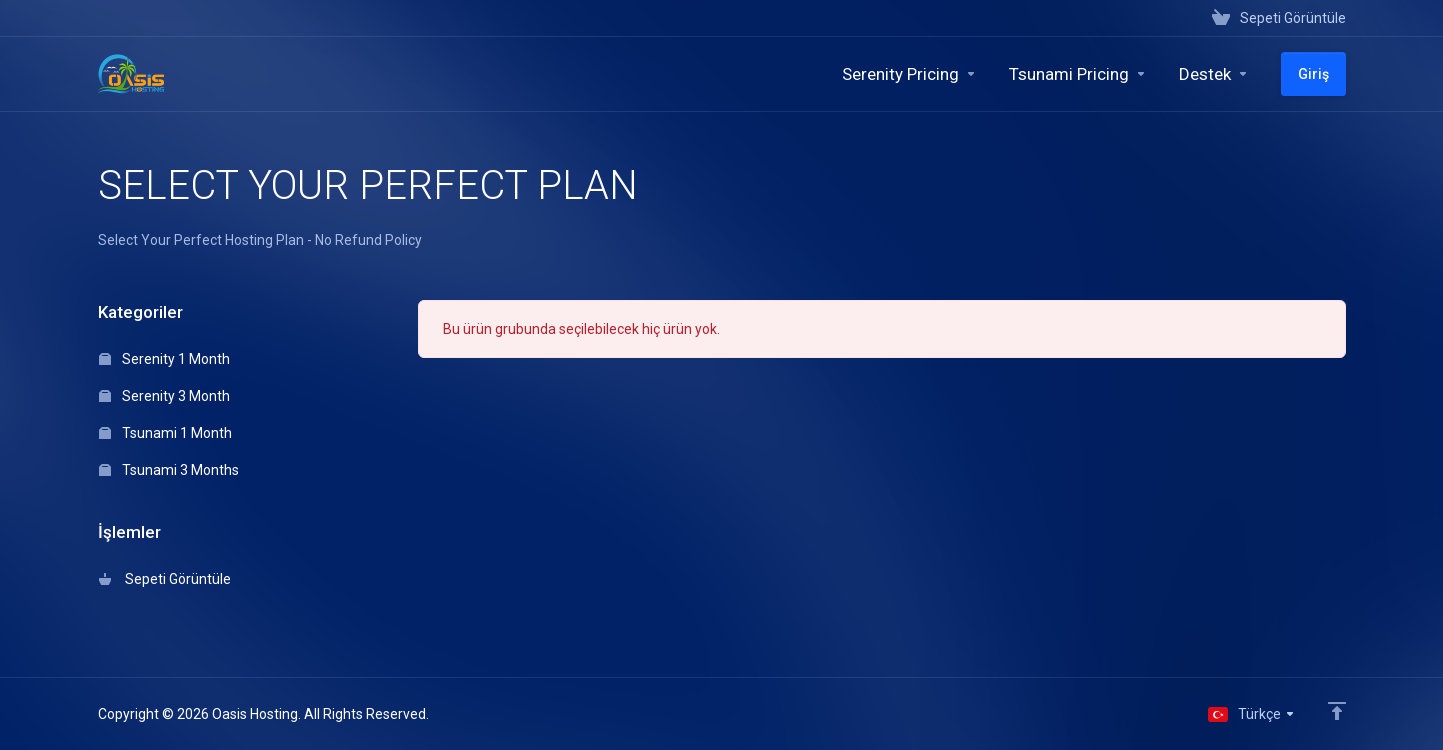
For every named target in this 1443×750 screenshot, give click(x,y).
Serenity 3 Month (164, 396)
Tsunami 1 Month (165, 433)
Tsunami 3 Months (169, 470)
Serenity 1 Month (164, 359)
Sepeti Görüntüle (165, 579)
